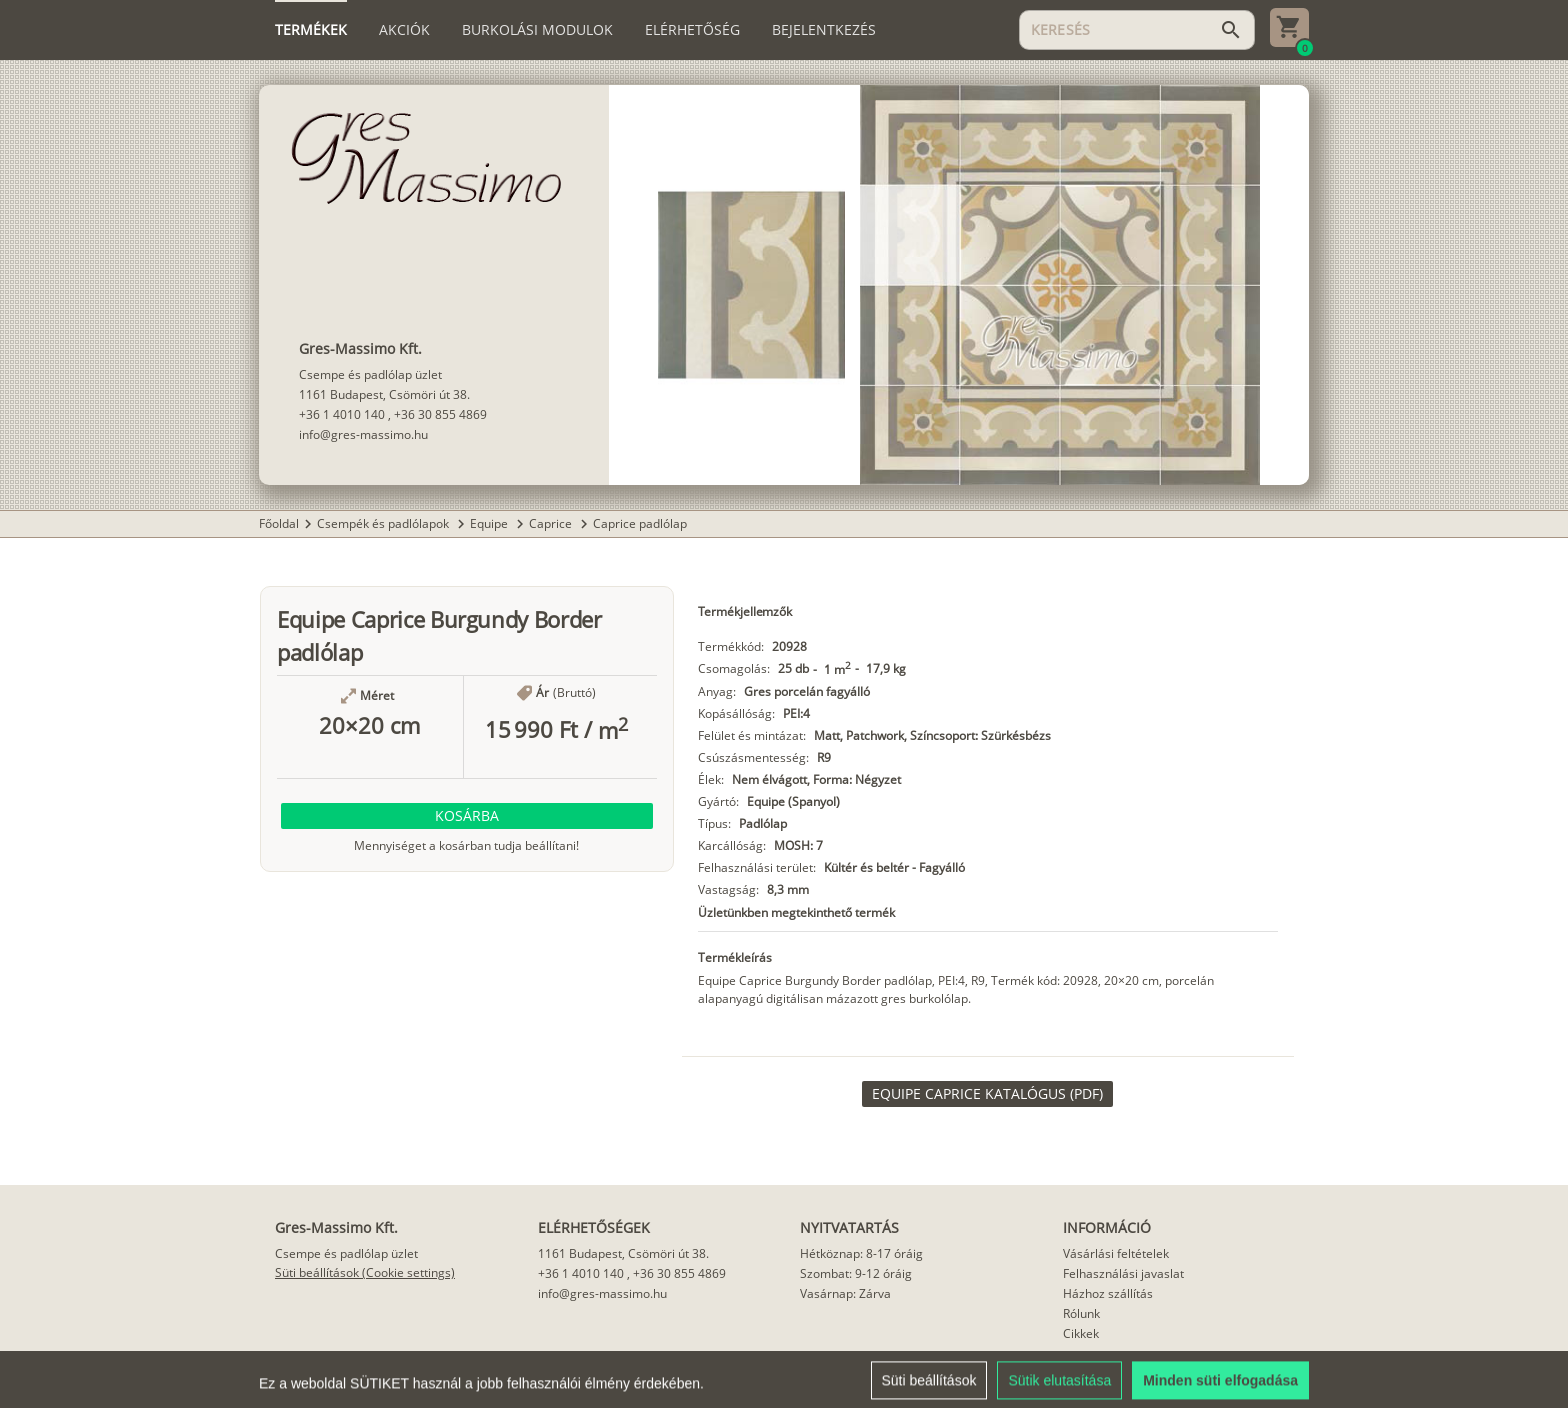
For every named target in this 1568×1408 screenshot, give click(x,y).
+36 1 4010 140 (342, 414)
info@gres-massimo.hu (363, 434)
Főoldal (279, 523)
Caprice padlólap (640, 523)
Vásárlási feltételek (1116, 1253)
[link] (987, 1094)
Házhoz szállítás (1108, 1293)
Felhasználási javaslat (1123, 1273)
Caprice (552, 523)
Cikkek (1081, 1333)
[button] (467, 816)
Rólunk (1081, 1313)
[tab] (311, 30)
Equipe (490, 523)
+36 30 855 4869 (440, 414)
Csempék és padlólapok (384, 523)
